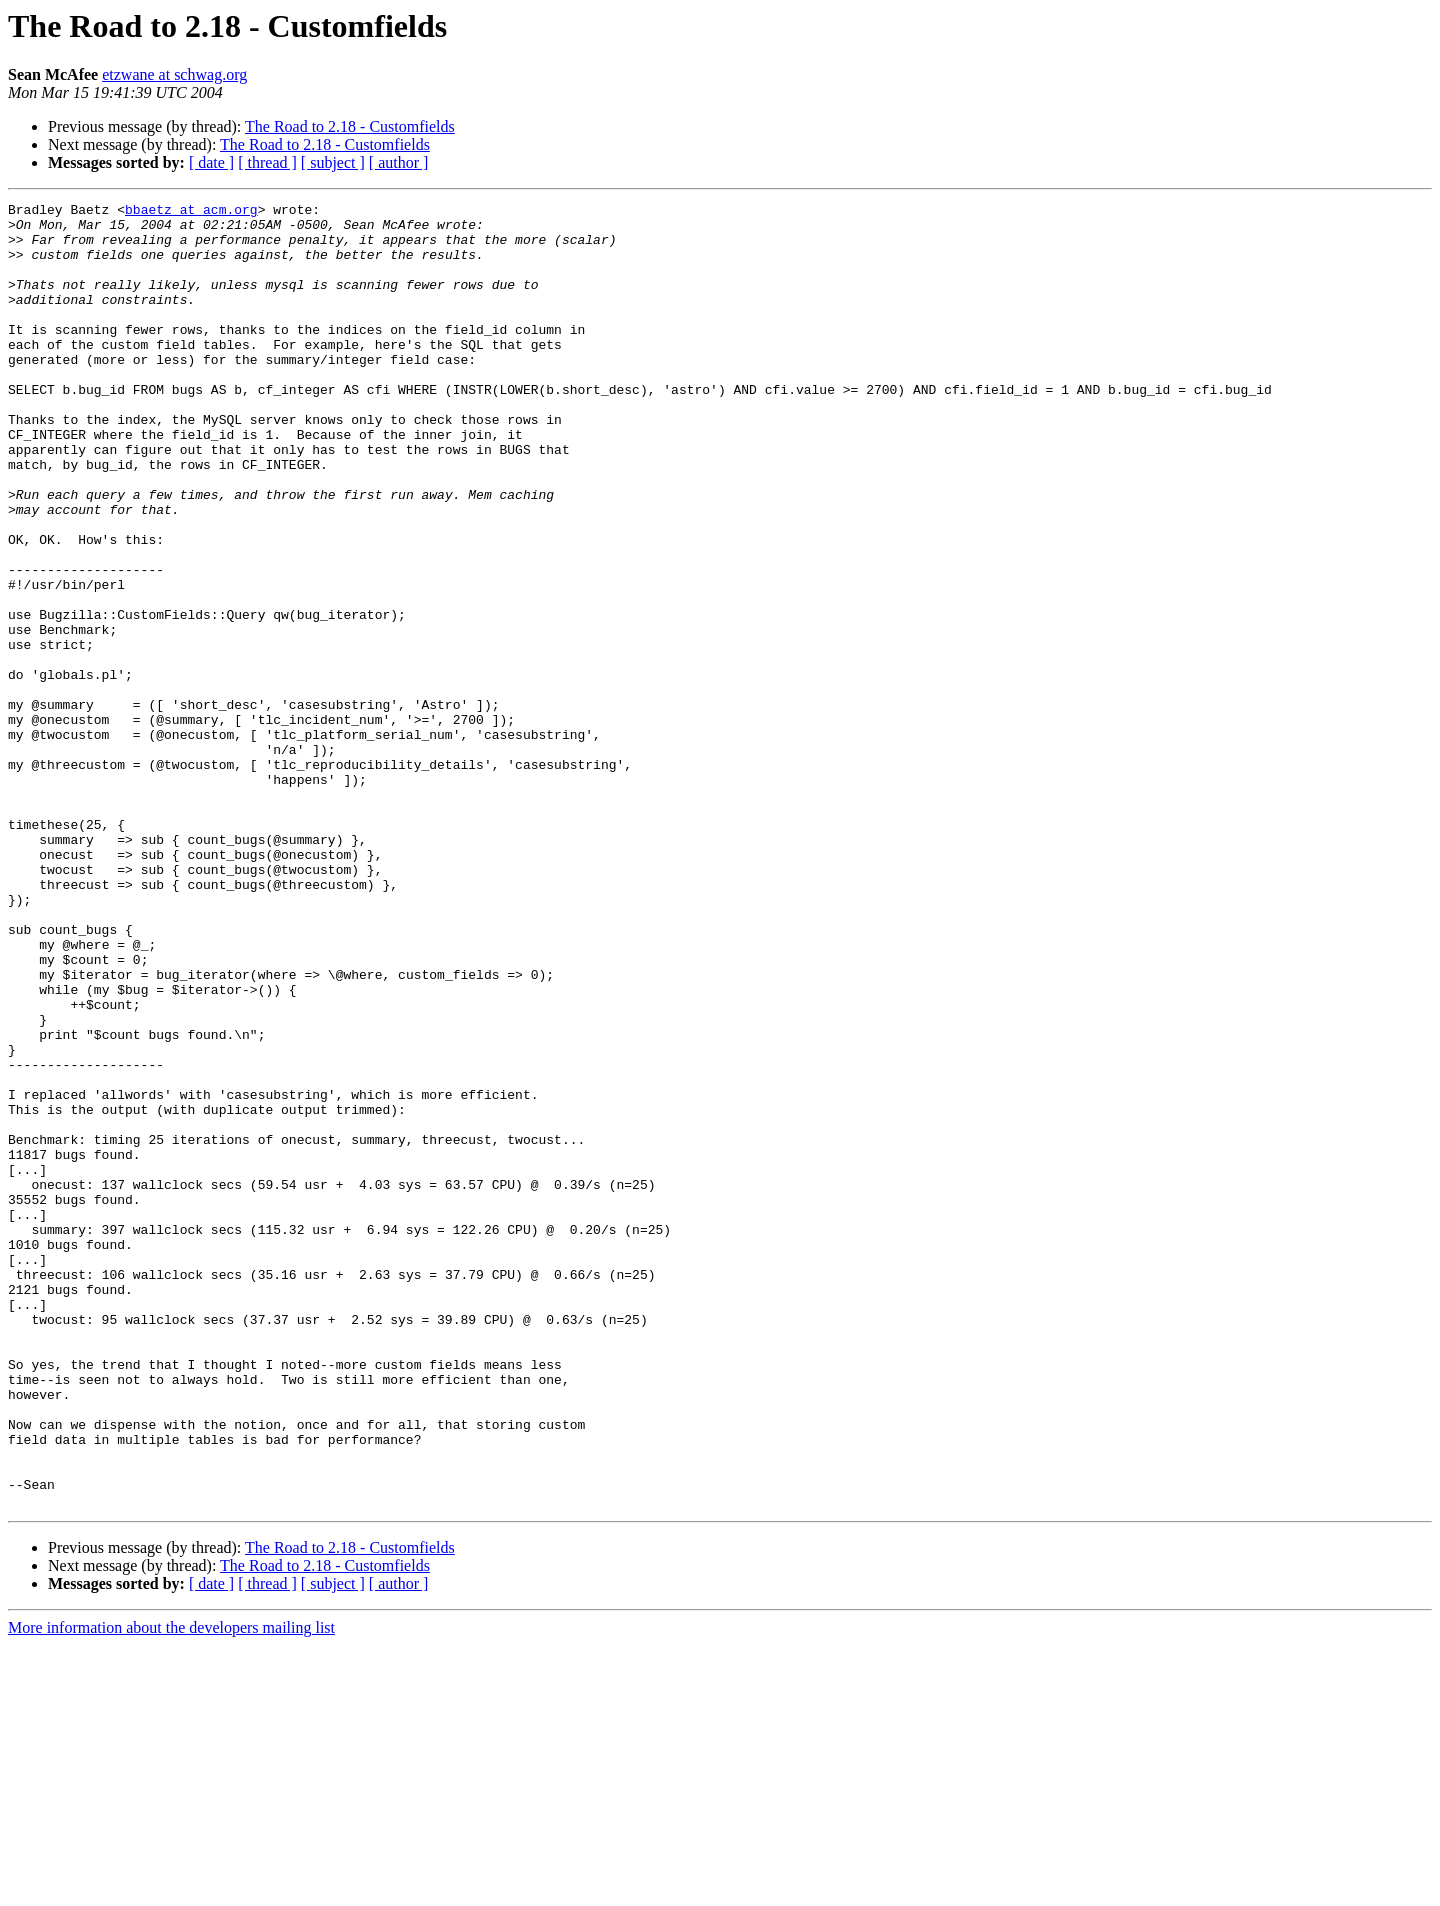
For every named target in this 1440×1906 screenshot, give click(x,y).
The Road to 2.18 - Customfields (350, 126)
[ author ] (399, 162)
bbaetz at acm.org (191, 212)
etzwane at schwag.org (174, 74)
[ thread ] (267, 162)
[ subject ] (333, 162)
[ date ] (211, 162)
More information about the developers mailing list (171, 1888)
